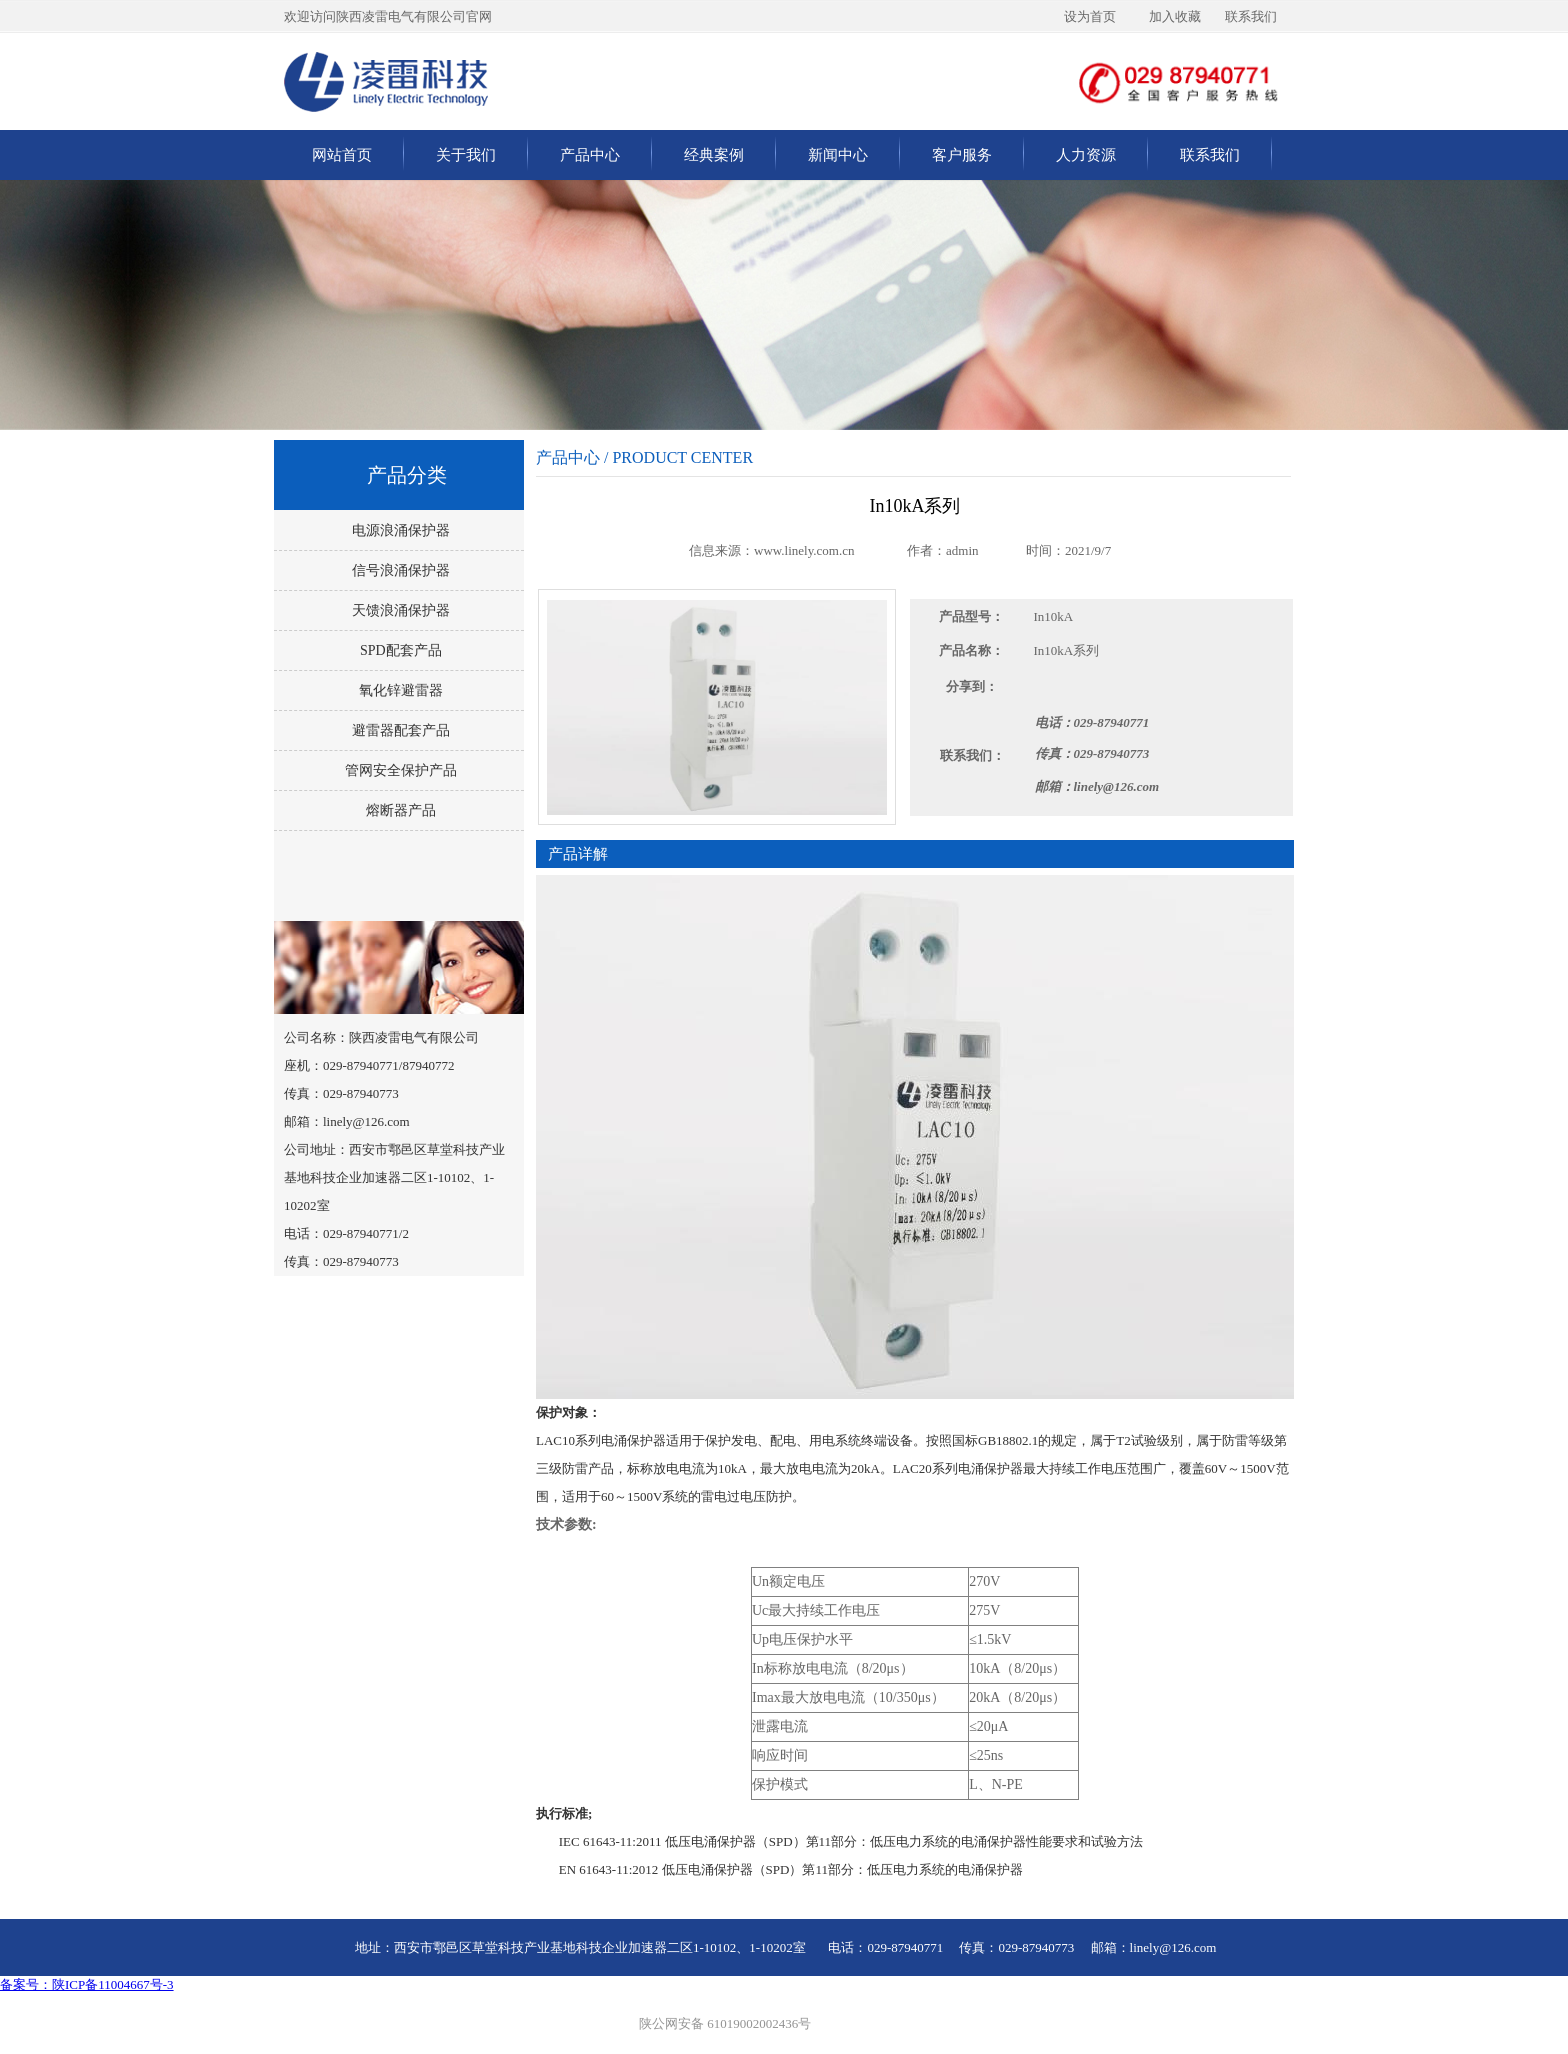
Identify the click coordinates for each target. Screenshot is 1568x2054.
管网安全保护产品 (399, 770)
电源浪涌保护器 (399, 530)
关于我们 (466, 155)
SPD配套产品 (398, 650)
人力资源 (1086, 155)
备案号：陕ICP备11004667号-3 (87, 1984)
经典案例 (714, 155)
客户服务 (962, 155)
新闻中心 (838, 155)
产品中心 (590, 155)
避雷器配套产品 (399, 730)
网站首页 (342, 155)
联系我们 (1210, 155)
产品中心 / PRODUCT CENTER (644, 457)
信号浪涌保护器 (399, 570)
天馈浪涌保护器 (399, 610)
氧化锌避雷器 (399, 690)
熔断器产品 (399, 810)
